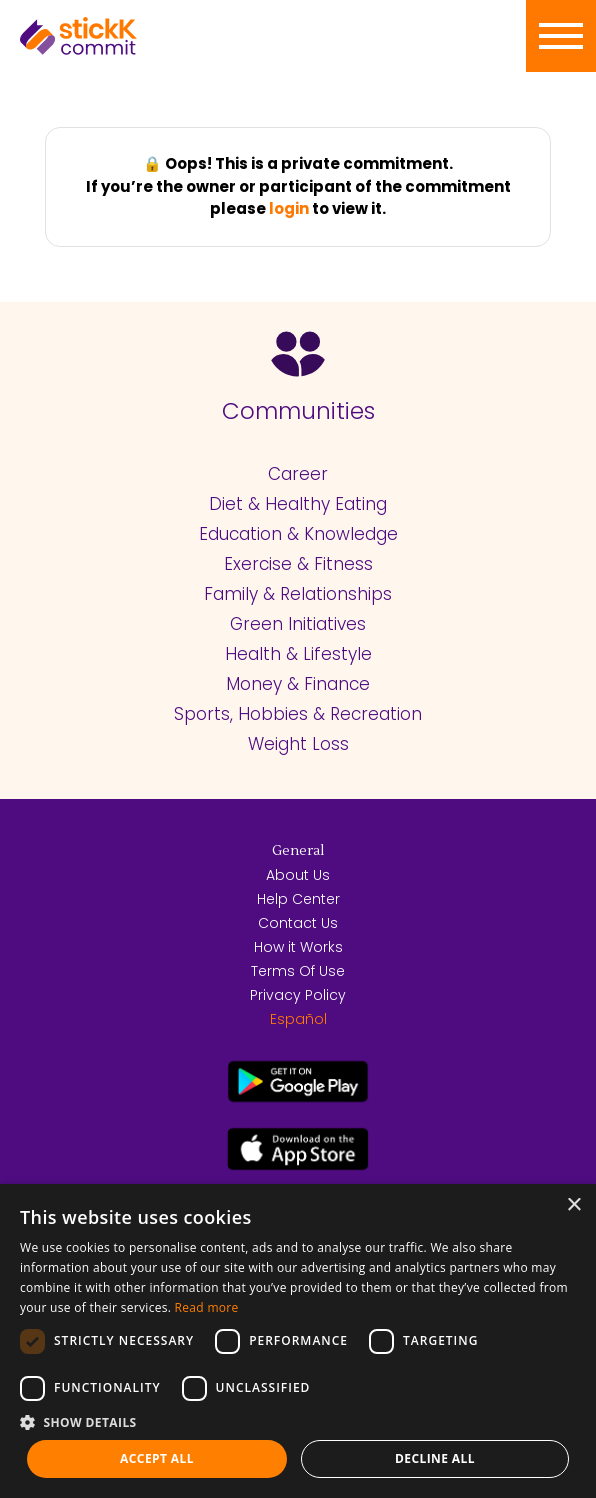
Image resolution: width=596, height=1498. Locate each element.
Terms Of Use (298, 971)
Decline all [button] (435, 1458)
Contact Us (298, 923)
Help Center (298, 899)
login (289, 208)
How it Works (298, 947)
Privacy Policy (298, 995)
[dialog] (298, 1341)
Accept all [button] (157, 1458)
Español (298, 1019)
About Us (298, 875)
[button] (298, 1422)
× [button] (573, 1205)
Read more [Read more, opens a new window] (207, 1307)
